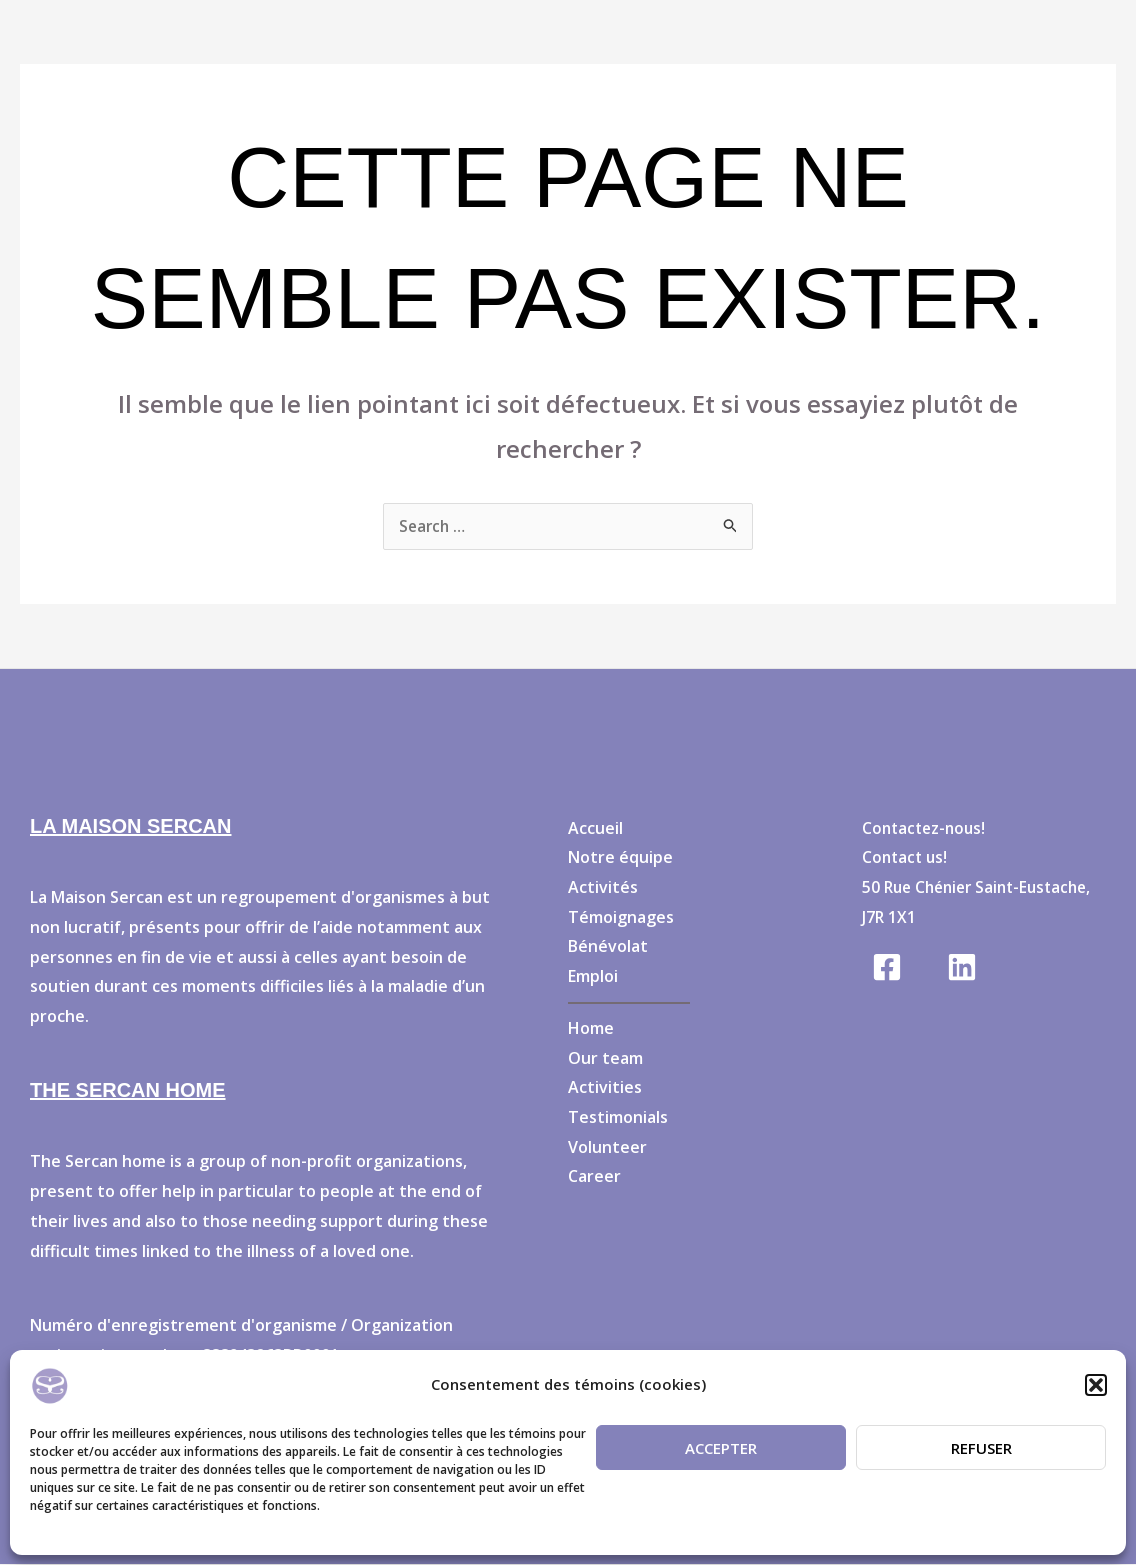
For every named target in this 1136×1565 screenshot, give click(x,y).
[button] (1096, 1385)
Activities (605, 1088)
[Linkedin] (962, 968)
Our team (605, 1059)
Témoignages (621, 918)
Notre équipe (620, 858)
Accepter (721, 1448)
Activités (603, 888)
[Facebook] (887, 968)
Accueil (595, 829)
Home (591, 1029)
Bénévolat (608, 947)
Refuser (981, 1448)
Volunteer (607, 1148)
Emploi (593, 977)
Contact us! (906, 858)
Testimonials (618, 1118)
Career (594, 1177)
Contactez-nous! (926, 829)
